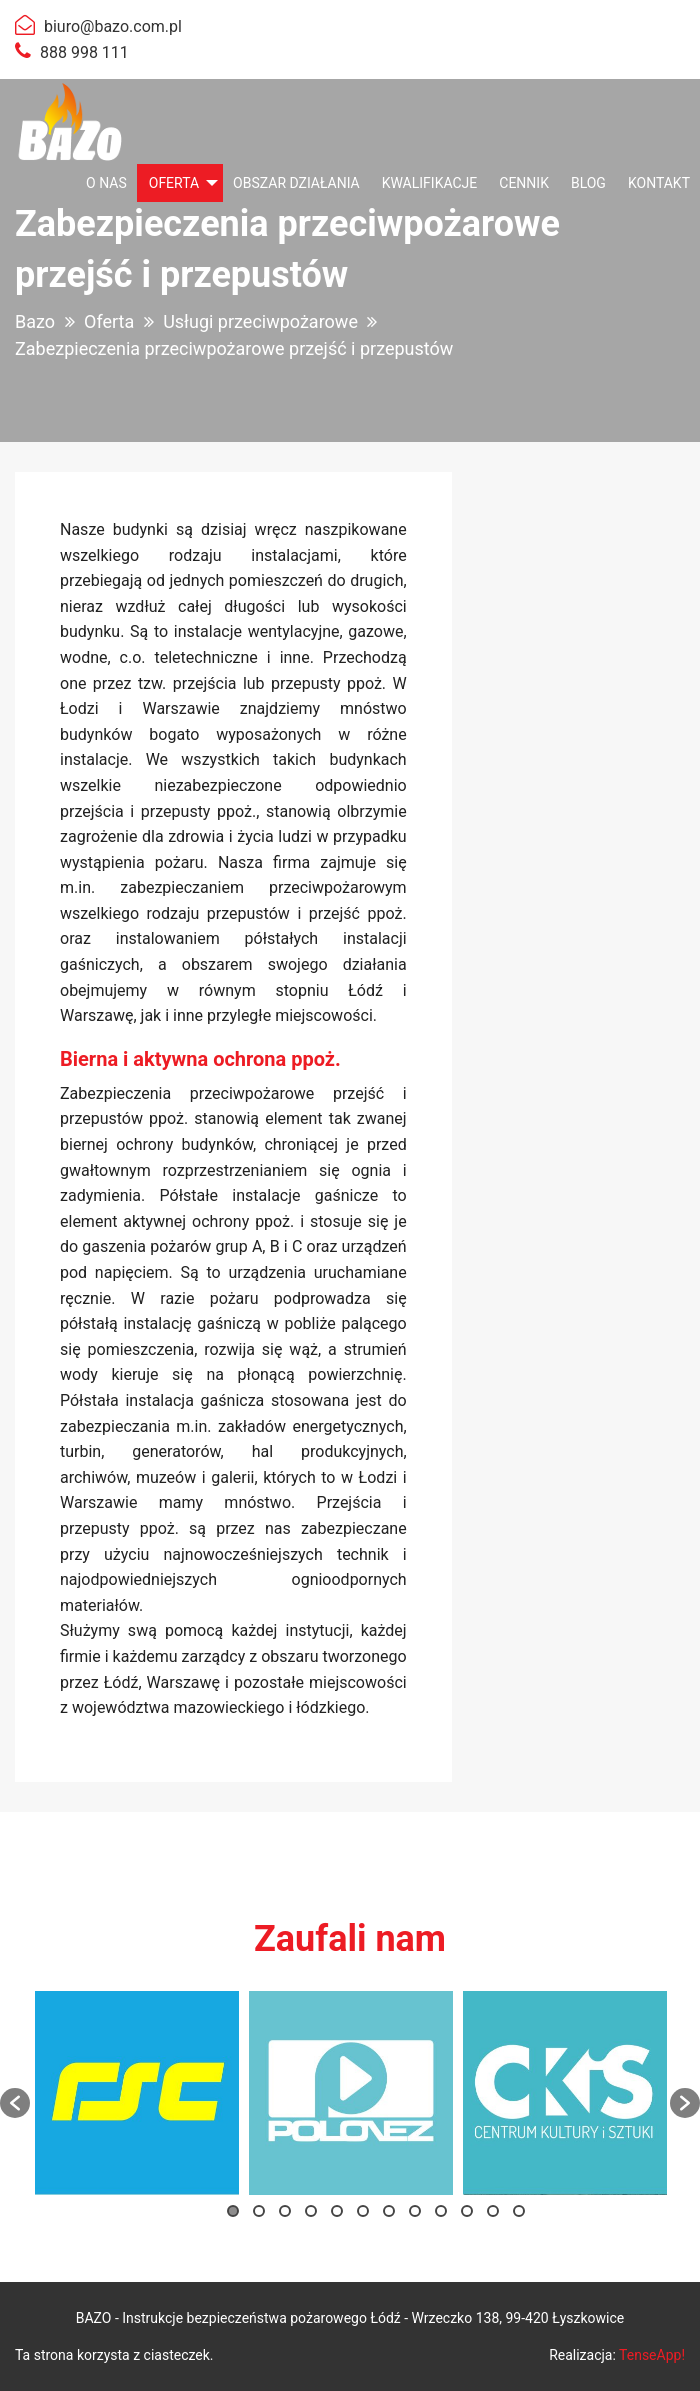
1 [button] (233, 2211)
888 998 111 (84, 52)
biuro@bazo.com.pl (113, 26)
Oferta (174, 183)
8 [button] (415, 2211)
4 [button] (311, 2211)
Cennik (524, 183)
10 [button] (467, 2211)
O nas (106, 183)
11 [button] (493, 2211)
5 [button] (337, 2211)
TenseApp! (652, 2355)
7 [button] (389, 2211)
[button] (15, 2103)
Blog (588, 183)
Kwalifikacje (430, 183)
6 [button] (363, 2211)
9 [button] (441, 2211)
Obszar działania (296, 183)
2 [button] (259, 2211)
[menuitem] (106, 183)
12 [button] (519, 2211)
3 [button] (285, 2211)
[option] (137, 2093)
